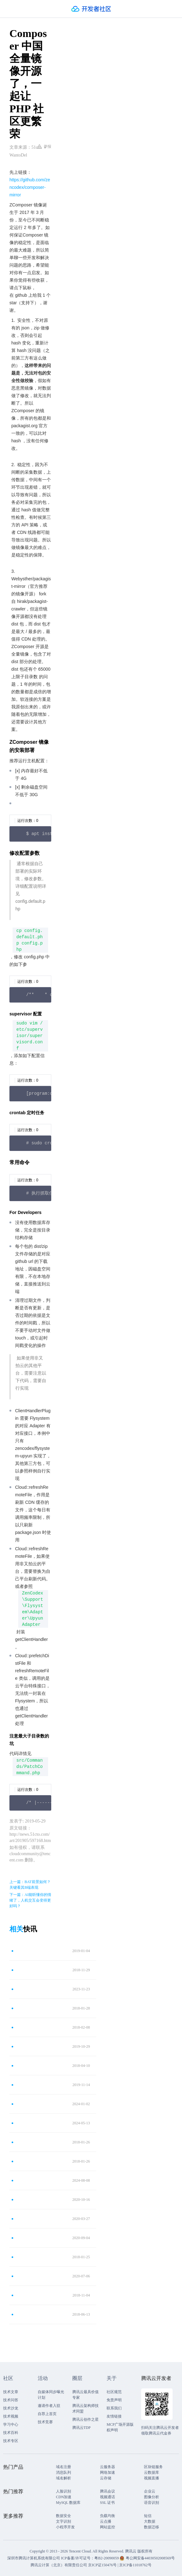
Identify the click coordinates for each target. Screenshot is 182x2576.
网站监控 (107, 2527)
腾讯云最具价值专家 (85, 2395)
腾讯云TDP (81, 2427)
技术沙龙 (10, 2408)
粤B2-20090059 (107, 2558)
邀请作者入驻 (49, 2405)
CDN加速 (63, 2497)
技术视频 (10, 2416)
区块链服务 (153, 2467)
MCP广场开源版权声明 (120, 2427)
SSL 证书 (107, 2502)
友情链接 (114, 2416)
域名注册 (63, 2467)
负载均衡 (107, 2516)
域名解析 (63, 2478)
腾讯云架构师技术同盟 (85, 2408)
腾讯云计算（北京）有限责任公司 (58, 2565)
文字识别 (63, 2521)
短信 (148, 2516)
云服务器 (107, 2467)
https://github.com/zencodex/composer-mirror (29, 187)
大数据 (149, 2521)
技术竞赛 (45, 2422)
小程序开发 (65, 2527)
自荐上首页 (47, 2414)
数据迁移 (151, 2527)
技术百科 (10, 2432)
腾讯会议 (107, 2491)
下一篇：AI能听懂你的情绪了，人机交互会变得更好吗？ (30, 1900)
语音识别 (151, 2502)
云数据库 (151, 2472)
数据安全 (63, 2516)
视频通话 (107, 2497)
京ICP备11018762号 (135, 2565)
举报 (44, 146)
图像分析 (151, 2497)
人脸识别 (63, 2491)
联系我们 (114, 2408)
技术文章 (10, 2392)
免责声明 (114, 2400)
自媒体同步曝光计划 (51, 2395)
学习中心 (10, 2424)
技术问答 (10, 2400)
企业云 (149, 2491)
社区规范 (114, 2392)
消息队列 (63, 2472)
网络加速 (107, 2472)
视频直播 (151, 2478)
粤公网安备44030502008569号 (150, 2558)
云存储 (105, 2478)
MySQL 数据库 (68, 2502)
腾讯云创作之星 (85, 2419)
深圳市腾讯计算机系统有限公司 (33, 2558)
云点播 (105, 2521)
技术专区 (10, 2441)
